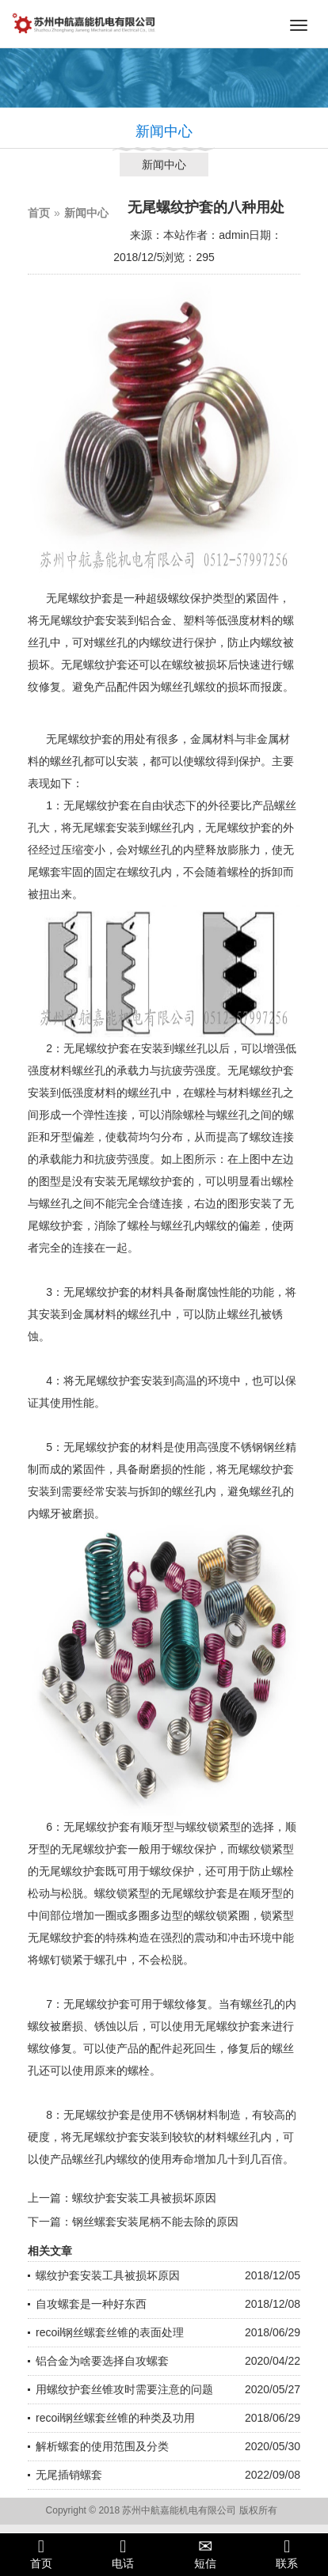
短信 (205, 2554)
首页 (39, 212)
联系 (287, 2554)
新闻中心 (164, 164)
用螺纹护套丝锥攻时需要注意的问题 (124, 2389)
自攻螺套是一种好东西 (91, 2304)
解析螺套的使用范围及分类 (102, 2446)
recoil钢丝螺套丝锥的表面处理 (110, 2332)
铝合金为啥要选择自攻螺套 (102, 2360)
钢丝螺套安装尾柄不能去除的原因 (155, 2221)
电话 (123, 2554)
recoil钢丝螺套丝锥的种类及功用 (115, 2417)
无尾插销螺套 (69, 2474)
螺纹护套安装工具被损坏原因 (144, 2197)
